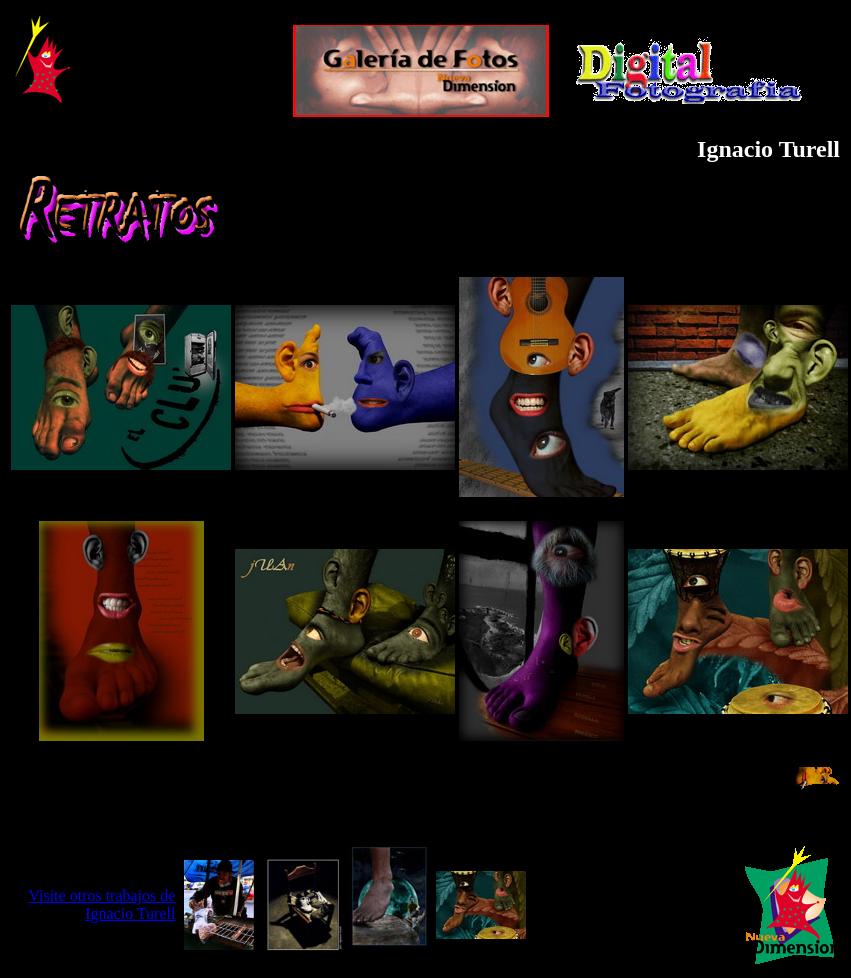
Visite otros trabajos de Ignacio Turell (101, 904)
